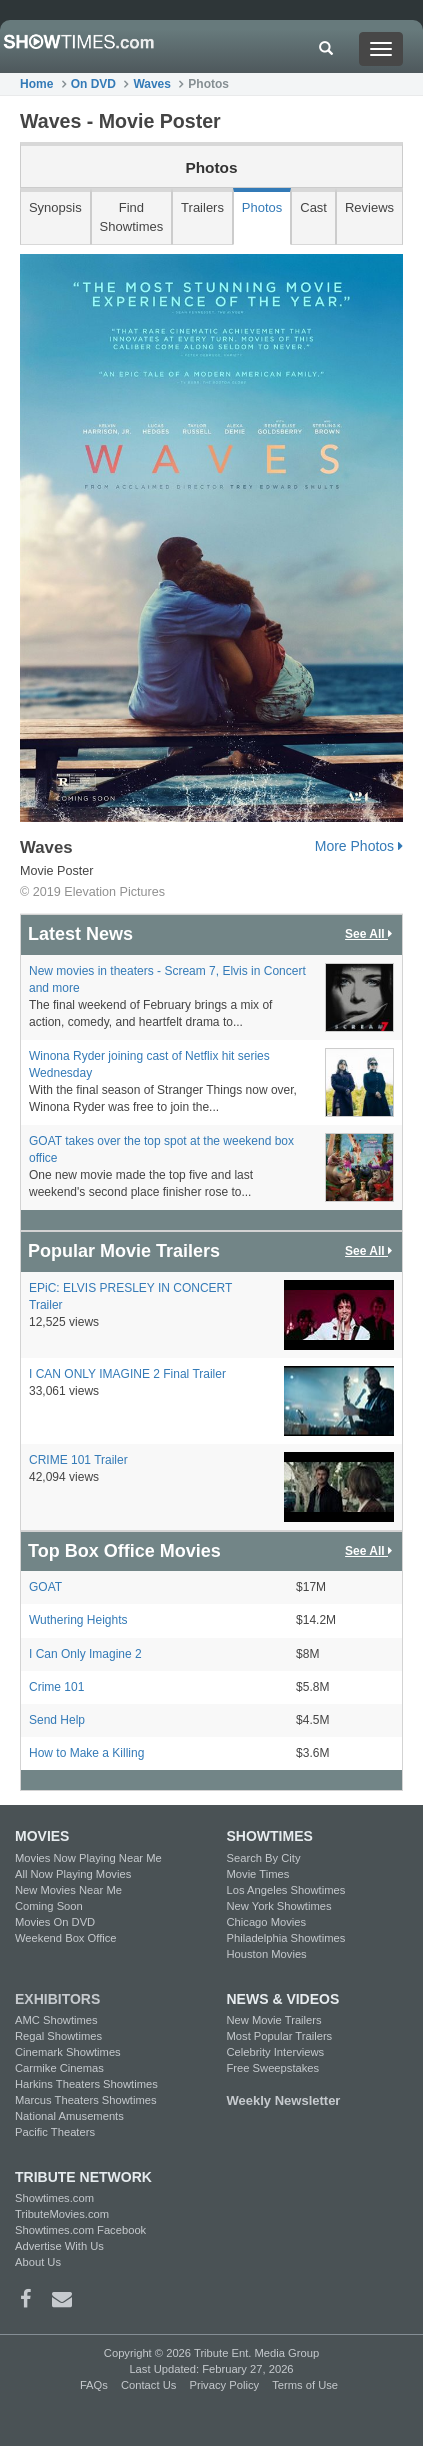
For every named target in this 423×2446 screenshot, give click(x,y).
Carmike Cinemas (59, 2068)
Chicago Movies (267, 1922)
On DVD (93, 84)
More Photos (359, 846)
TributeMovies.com (62, 2214)
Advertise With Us (59, 2246)
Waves (152, 84)
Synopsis (55, 207)
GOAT (45, 1587)
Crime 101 (56, 1687)
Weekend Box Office (66, 1938)
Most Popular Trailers (280, 2036)
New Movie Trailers (274, 2020)
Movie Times (258, 1874)
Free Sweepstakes (273, 2068)
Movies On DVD (55, 1922)
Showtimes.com (54, 2198)
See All (370, 934)
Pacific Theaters (55, 2132)
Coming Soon (49, 1906)
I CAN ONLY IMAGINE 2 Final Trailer (127, 1374)
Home (36, 84)
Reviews (369, 207)
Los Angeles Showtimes (286, 1890)
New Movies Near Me (68, 1890)
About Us (38, 2262)
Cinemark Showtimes (68, 2052)
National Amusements (69, 2116)
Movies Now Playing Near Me (88, 1858)
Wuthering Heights (78, 1620)
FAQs (94, 2385)
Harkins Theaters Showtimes (86, 2084)
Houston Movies (267, 1954)
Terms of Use (305, 2385)
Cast (313, 207)
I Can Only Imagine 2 (85, 1654)
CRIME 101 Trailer (78, 1460)
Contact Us (148, 2385)
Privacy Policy (224, 2385)
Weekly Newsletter (284, 2100)
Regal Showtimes (58, 2036)
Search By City (264, 1858)
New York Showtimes (279, 1906)
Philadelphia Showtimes (286, 1938)
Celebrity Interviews (276, 2052)
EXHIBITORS (57, 1999)
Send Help (57, 1720)
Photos (262, 207)
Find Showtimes (132, 217)
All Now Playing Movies (73, 1874)
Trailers (202, 207)
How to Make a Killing (86, 1753)
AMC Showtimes (56, 2020)
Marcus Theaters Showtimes (86, 2100)
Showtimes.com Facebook (80, 2230)
